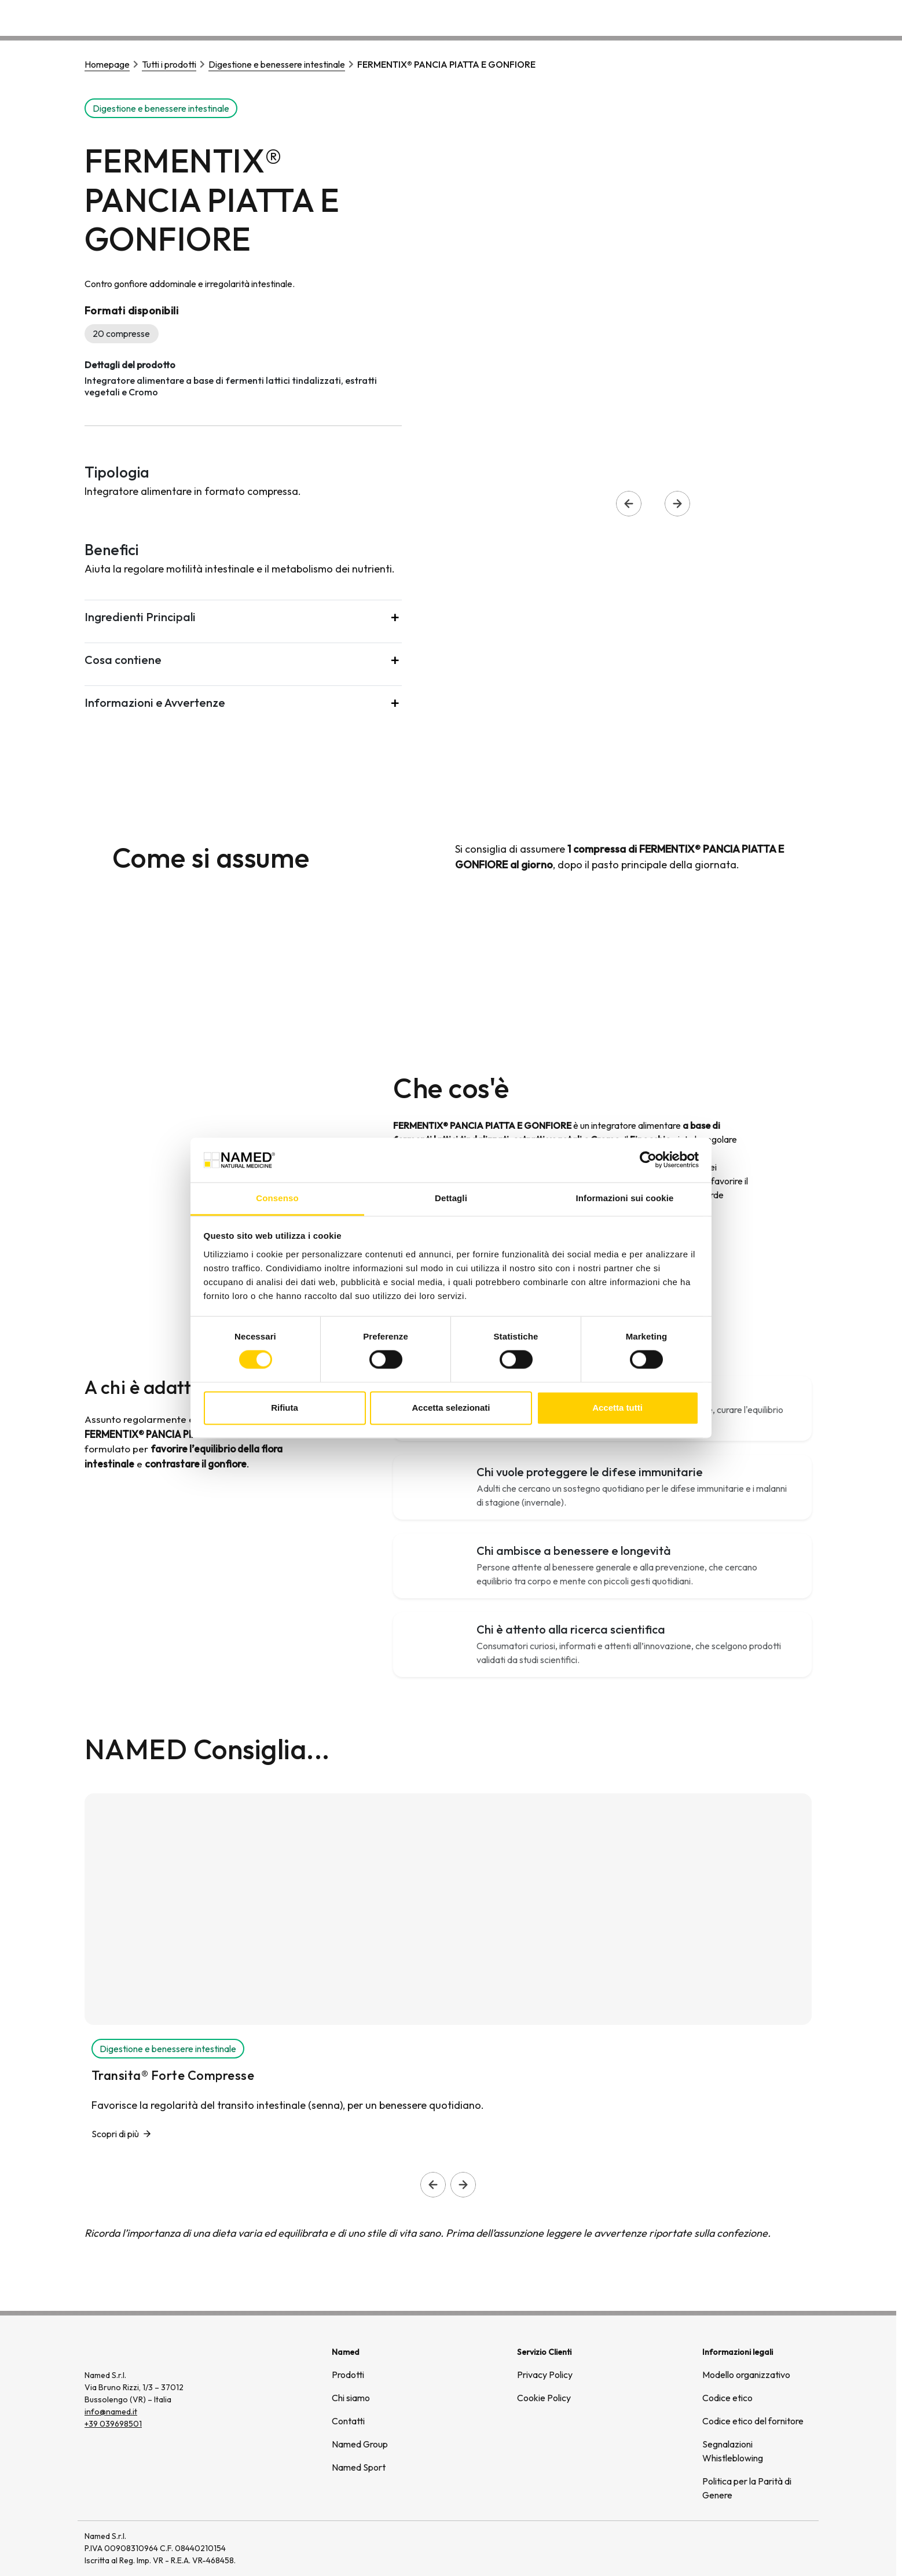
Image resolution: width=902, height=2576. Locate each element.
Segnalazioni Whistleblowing (732, 2451)
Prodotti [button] (591, 17)
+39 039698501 (113, 2424)
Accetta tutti (617, 1407)
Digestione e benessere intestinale (276, 64)
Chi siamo (654, 17)
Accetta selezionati (451, 1407)
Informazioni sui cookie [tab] (625, 1198)
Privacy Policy (545, 2374)
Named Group (360, 2444)
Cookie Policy (544, 2397)
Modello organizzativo (746, 2374)
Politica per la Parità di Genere (746, 2488)
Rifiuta (284, 1407)
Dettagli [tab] (451, 1198)
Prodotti (348, 2374)
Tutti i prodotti (169, 64)
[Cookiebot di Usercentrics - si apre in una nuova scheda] (648, 1160)
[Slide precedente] (433, 2184)
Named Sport (359, 2467)
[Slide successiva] (463, 2184)
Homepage (107, 64)
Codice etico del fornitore (753, 2421)
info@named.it (111, 2411)
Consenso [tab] (277, 1198)
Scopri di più (115, 2134)
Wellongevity (721, 17)
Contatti (785, 17)
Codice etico (727, 2397)
